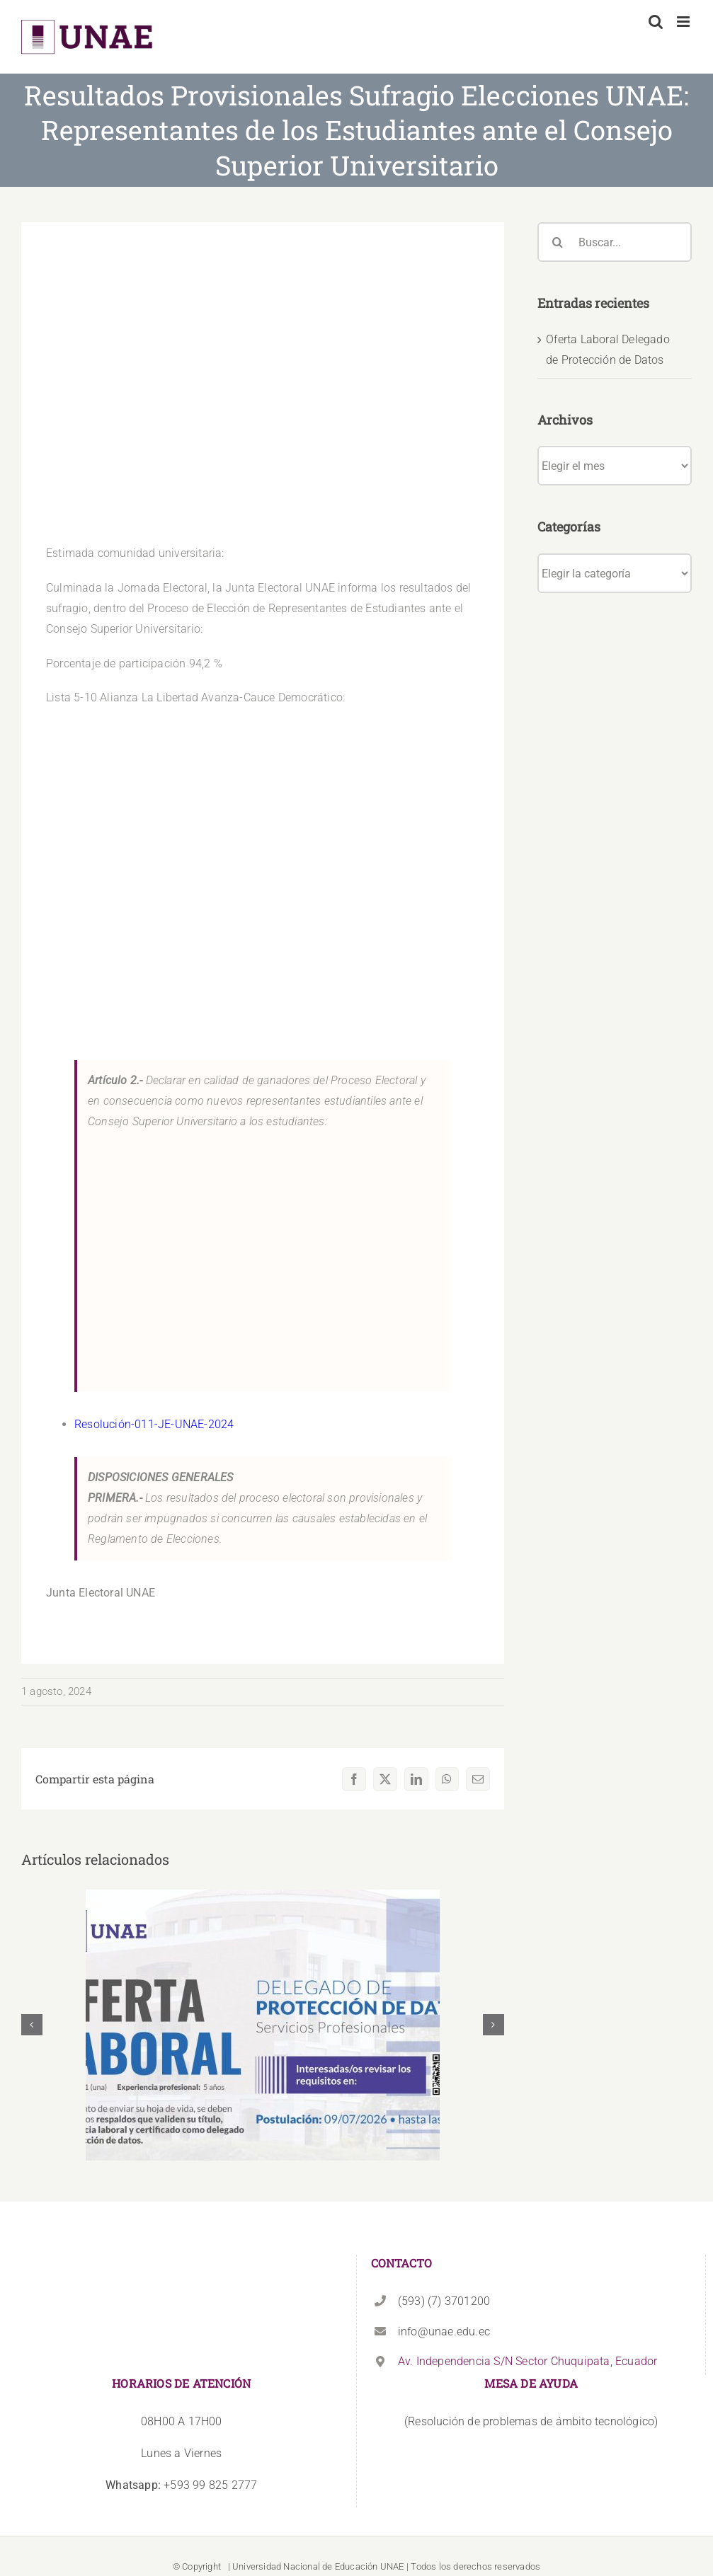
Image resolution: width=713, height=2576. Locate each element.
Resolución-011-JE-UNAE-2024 (154, 1424)
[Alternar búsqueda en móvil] (656, 21)
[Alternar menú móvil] (684, 21)
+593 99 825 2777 (181, 2485)
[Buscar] (557, 242)
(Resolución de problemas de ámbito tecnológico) (531, 2421)
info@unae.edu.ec (444, 2331)
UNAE (392, 2566)
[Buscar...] (614, 242)
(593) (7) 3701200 (444, 2301)
